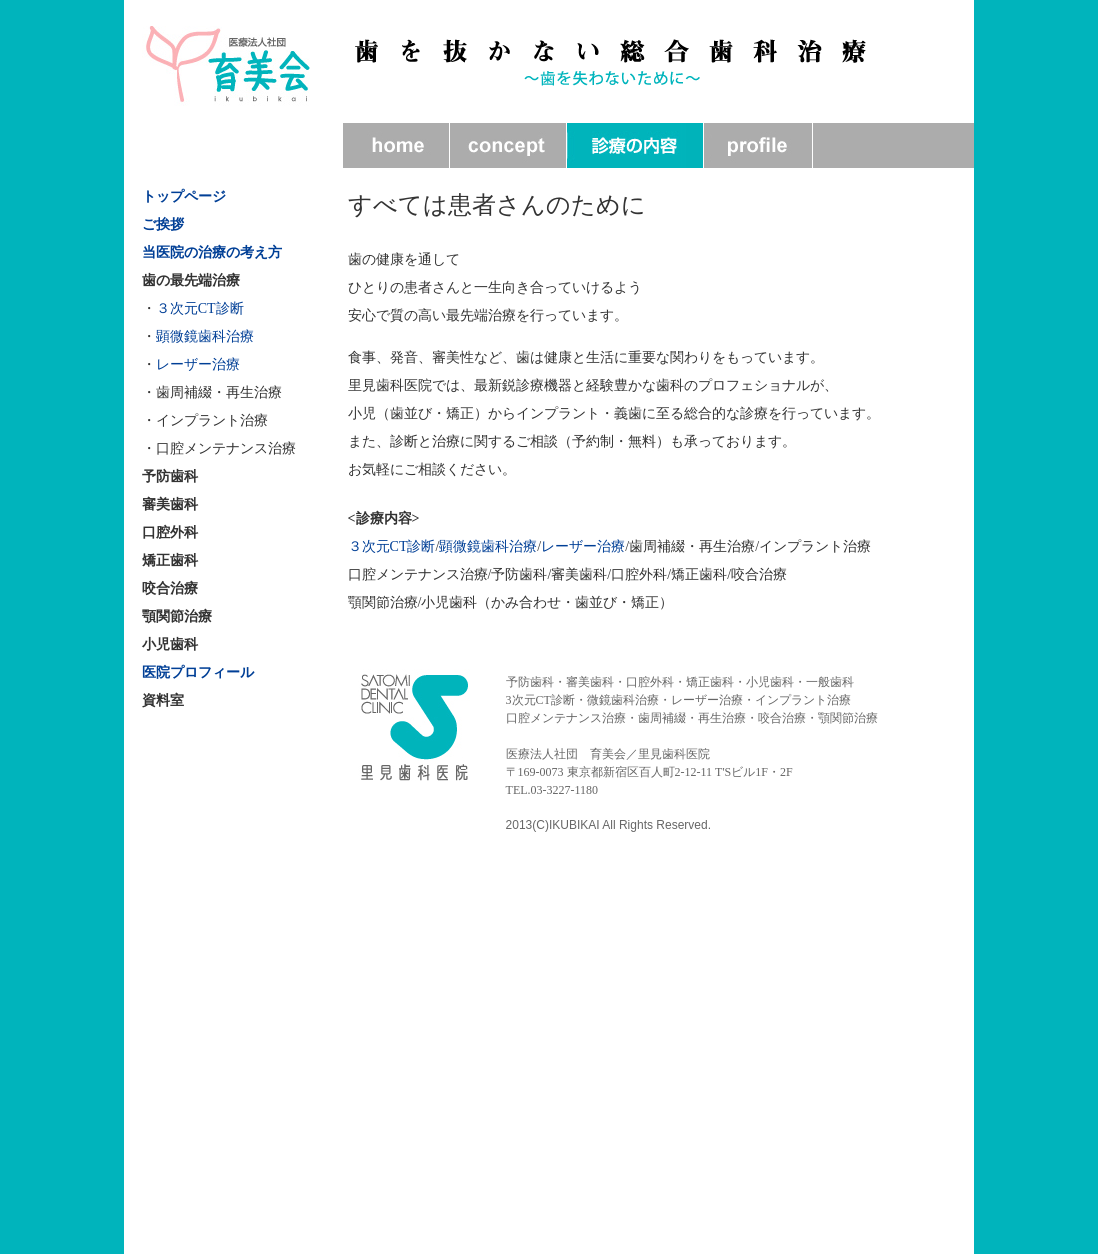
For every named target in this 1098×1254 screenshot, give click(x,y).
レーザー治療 (198, 364)
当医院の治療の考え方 (212, 252)
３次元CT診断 (200, 308)
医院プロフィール (198, 672)
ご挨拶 (163, 224)
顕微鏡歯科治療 (205, 336)
